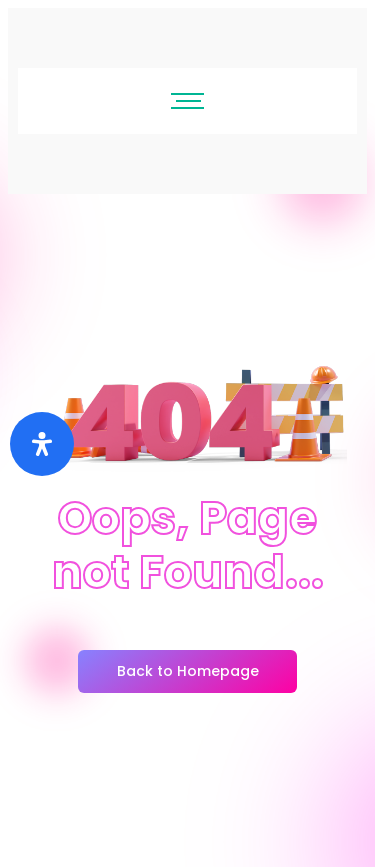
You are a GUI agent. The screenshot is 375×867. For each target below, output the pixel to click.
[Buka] (42, 444)
